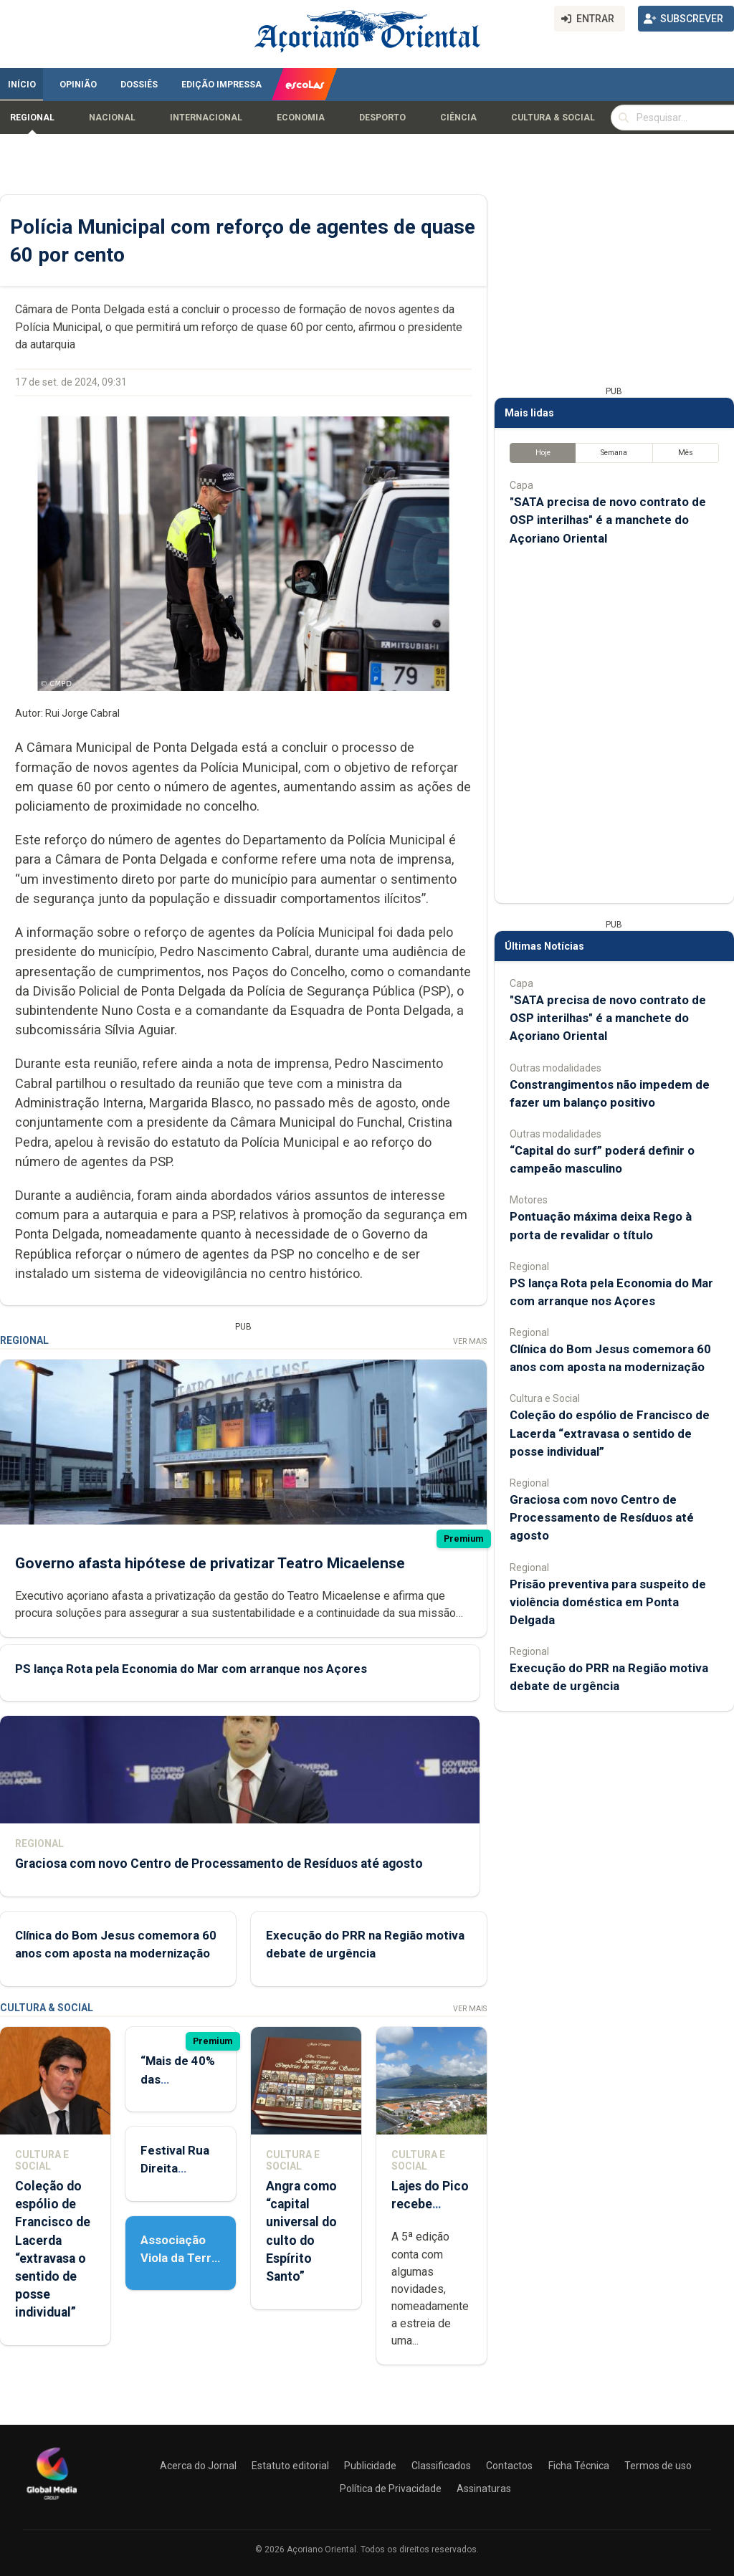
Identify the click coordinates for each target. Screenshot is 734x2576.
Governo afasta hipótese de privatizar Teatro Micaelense (210, 1563)
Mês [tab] (685, 452)
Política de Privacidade (391, 2488)
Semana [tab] (614, 452)
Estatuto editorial (290, 2465)
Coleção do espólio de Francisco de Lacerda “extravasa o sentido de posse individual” (610, 1433)
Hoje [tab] (542, 452)
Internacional (206, 118)
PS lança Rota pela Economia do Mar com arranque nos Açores (191, 1668)
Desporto (382, 118)
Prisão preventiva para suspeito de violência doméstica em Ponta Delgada (608, 1602)
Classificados (441, 2465)
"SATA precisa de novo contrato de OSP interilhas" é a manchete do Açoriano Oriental (608, 520)
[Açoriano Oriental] (51, 2501)
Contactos (509, 2465)
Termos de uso (658, 2465)
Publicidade (370, 2465)
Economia (301, 118)
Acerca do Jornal (198, 2465)
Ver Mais (470, 1341)
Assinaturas (484, 2488)
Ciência (458, 118)
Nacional (112, 118)
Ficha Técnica (578, 2465)
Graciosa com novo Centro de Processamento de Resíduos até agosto (219, 1863)
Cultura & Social (553, 118)
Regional (32, 118)
